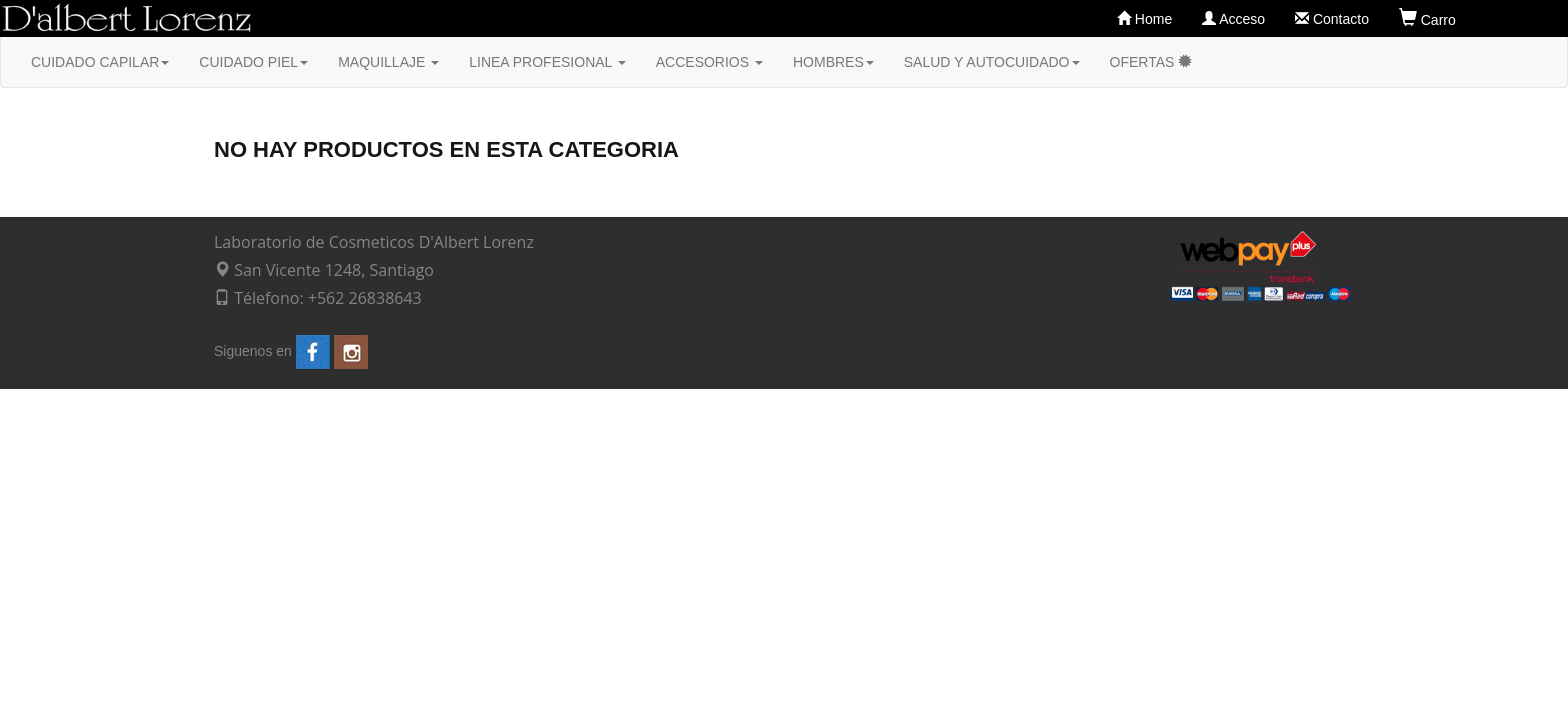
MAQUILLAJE (388, 62)
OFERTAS (1151, 62)
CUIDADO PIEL (253, 62)
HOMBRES (833, 62)
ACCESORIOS (709, 62)
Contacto (1332, 19)
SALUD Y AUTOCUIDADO (992, 62)
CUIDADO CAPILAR (100, 62)
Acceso (1233, 19)
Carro (1431, 18)
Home (1144, 19)
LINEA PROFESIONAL (547, 62)
